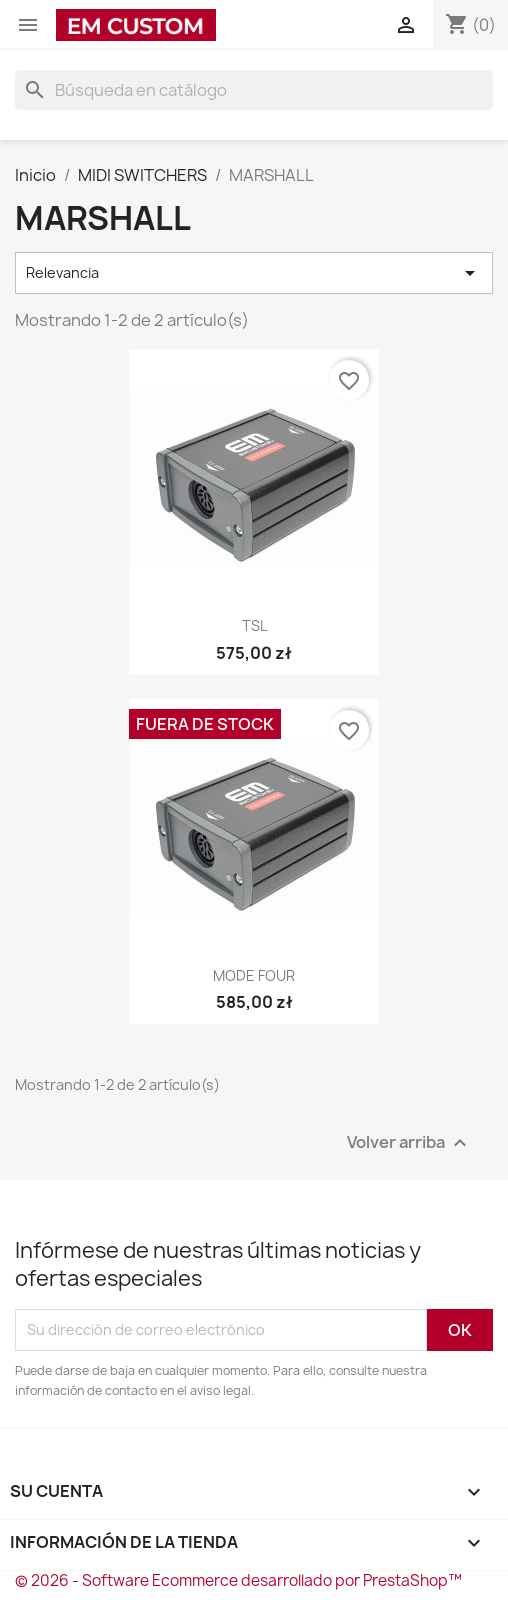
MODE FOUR (254, 975)
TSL (254, 625)
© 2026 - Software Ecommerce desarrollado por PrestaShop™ (238, 1580)
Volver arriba (409, 1142)
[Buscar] (254, 90)
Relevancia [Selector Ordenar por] (254, 273)
